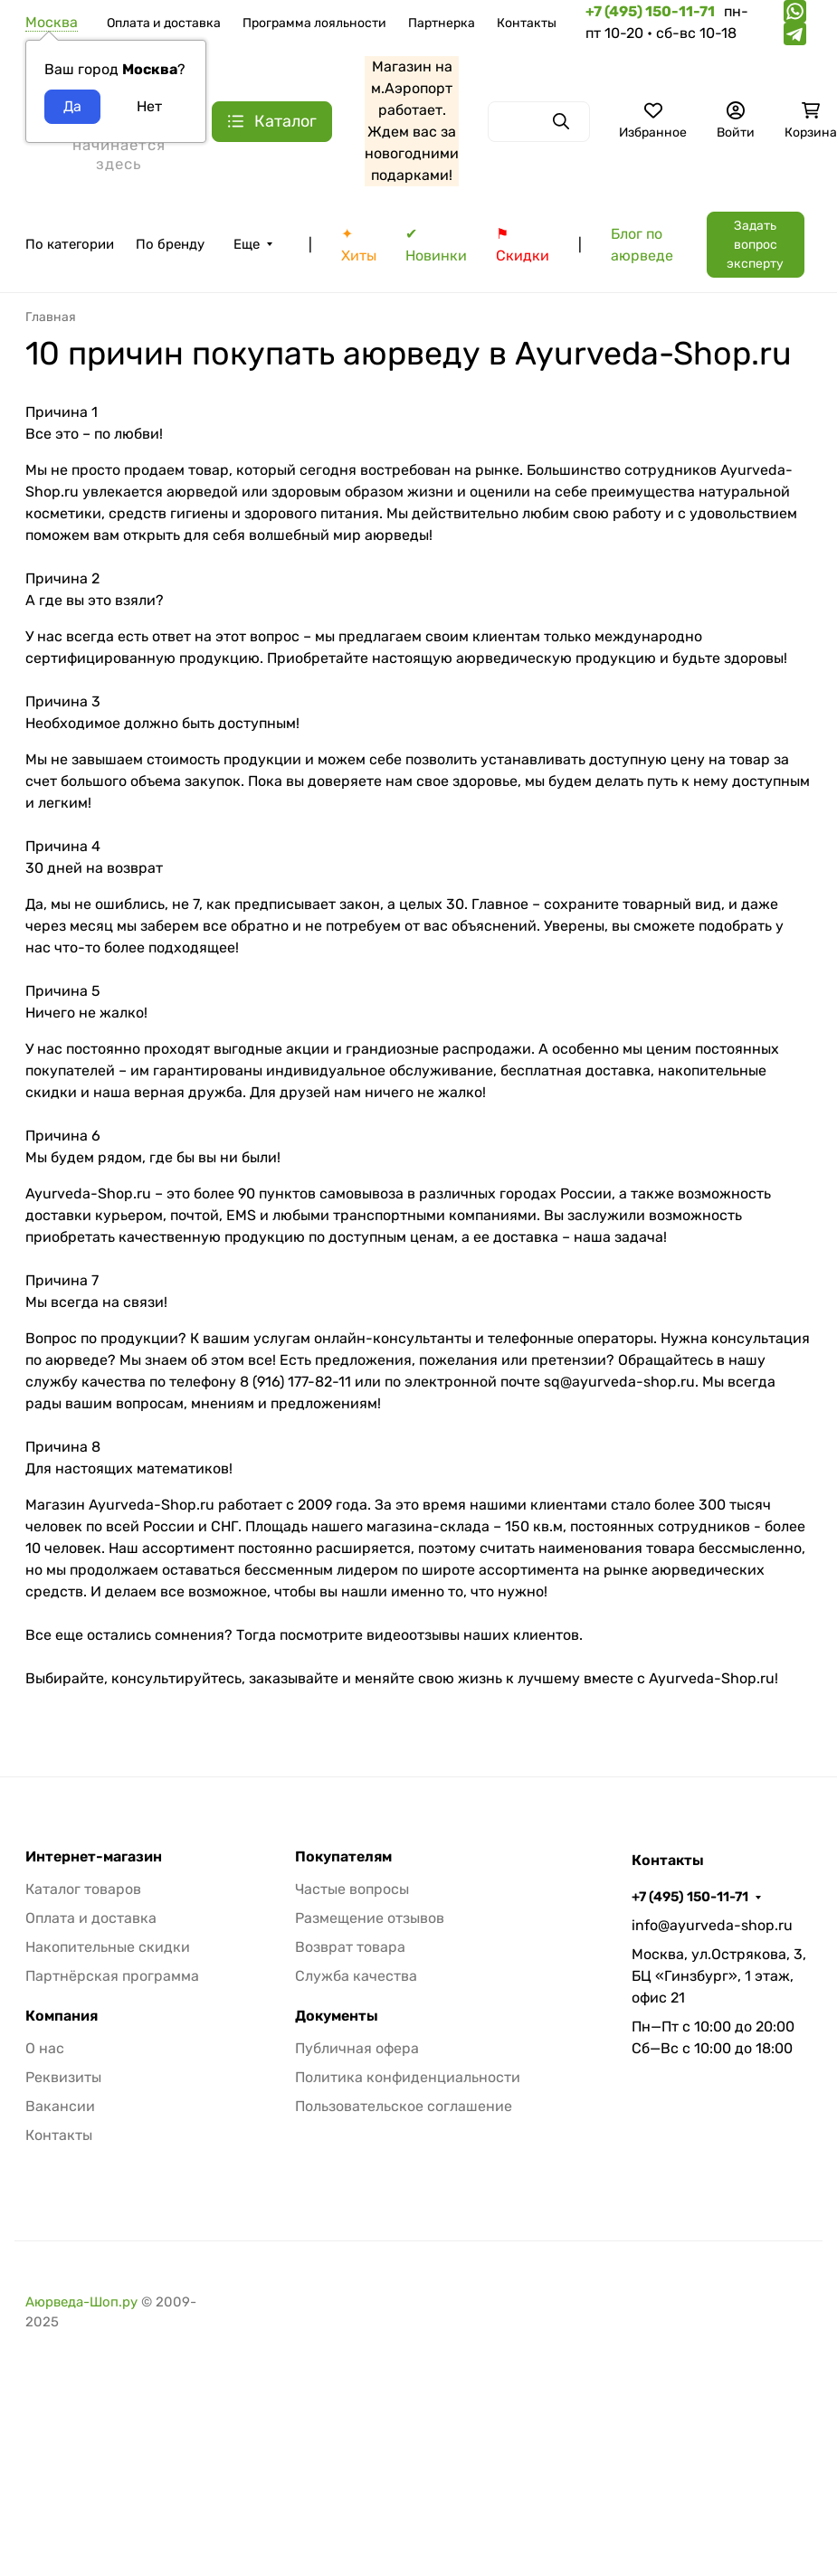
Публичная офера (357, 2048)
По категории (69, 244)
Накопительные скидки (107, 1947)
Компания (61, 2016)
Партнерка (441, 23)
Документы (336, 2016)
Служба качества (356, 1975)
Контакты (526, 23)
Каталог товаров (83, 1889)
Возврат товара (350, 1947)
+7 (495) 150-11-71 (690, 1897)
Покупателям (343, 1857)
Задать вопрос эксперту (755, 244)
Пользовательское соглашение (403, 2106)
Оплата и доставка (164, 23)
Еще (246, 244)
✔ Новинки (436, 244)
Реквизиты (63, 2077)
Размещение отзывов (369, 1918)
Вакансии (60, 2106)
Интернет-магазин (93, 1857)
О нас (44, 2048)
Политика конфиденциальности (407, 2077)
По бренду (170, 244)
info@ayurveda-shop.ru (712, 1925)
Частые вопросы (352, 1889)
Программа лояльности (314, 23)
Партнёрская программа (112, 1975)
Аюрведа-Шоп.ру (81, 2302)
